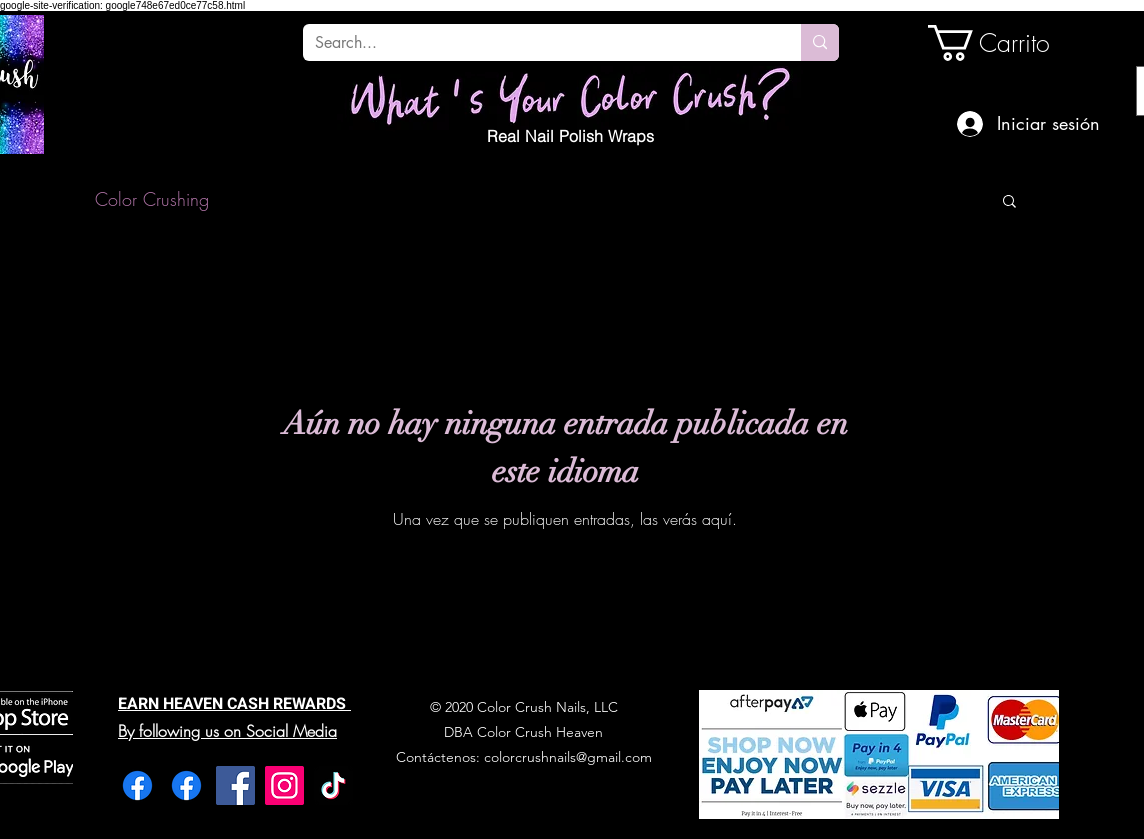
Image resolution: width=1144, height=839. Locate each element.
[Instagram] (284, 785)
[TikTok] (333, 785)
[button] (1009, 202)
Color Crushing (152, 199)
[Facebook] (137, 785)
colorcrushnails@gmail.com (568, 757)
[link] (996, 43)
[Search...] (537, 43)
